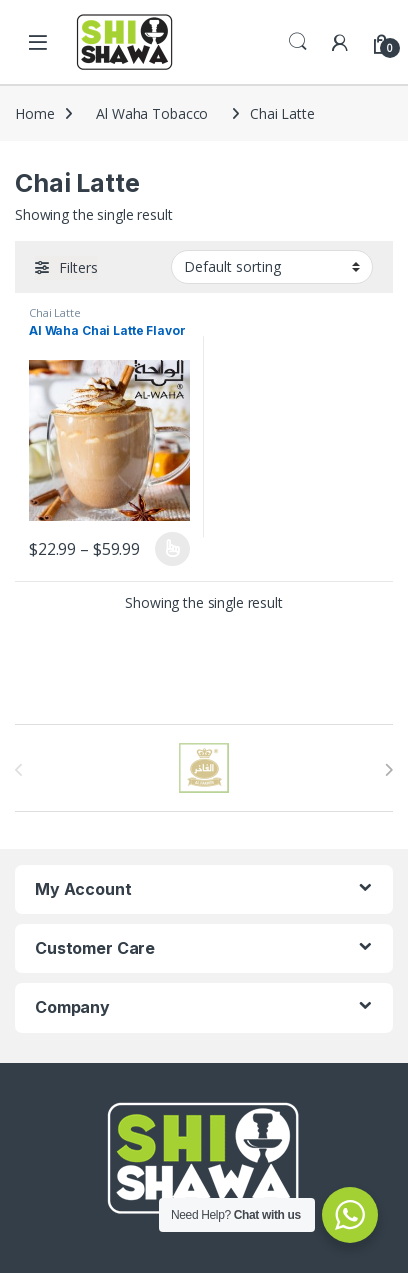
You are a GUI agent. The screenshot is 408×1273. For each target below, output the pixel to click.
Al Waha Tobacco (152, 113)
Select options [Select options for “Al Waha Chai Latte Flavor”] (172, 549)
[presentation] (388, 770)
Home (34, 113)
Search (298, 42)
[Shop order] (272, 267)
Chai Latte (55, 312)
